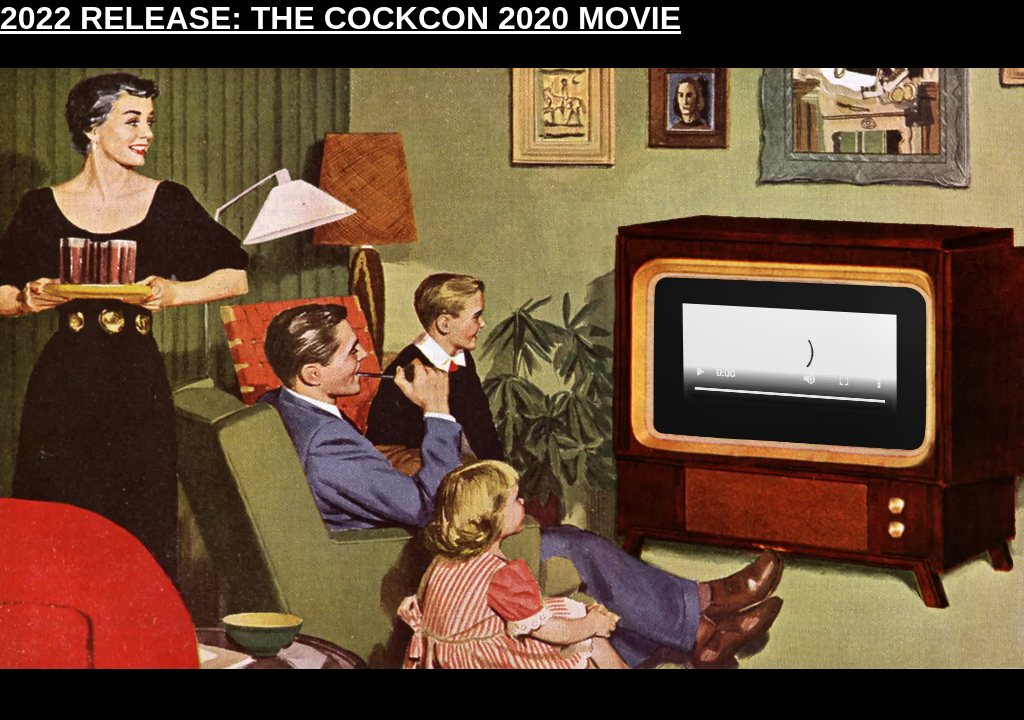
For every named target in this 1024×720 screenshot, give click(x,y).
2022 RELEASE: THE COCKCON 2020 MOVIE (340, 18)
